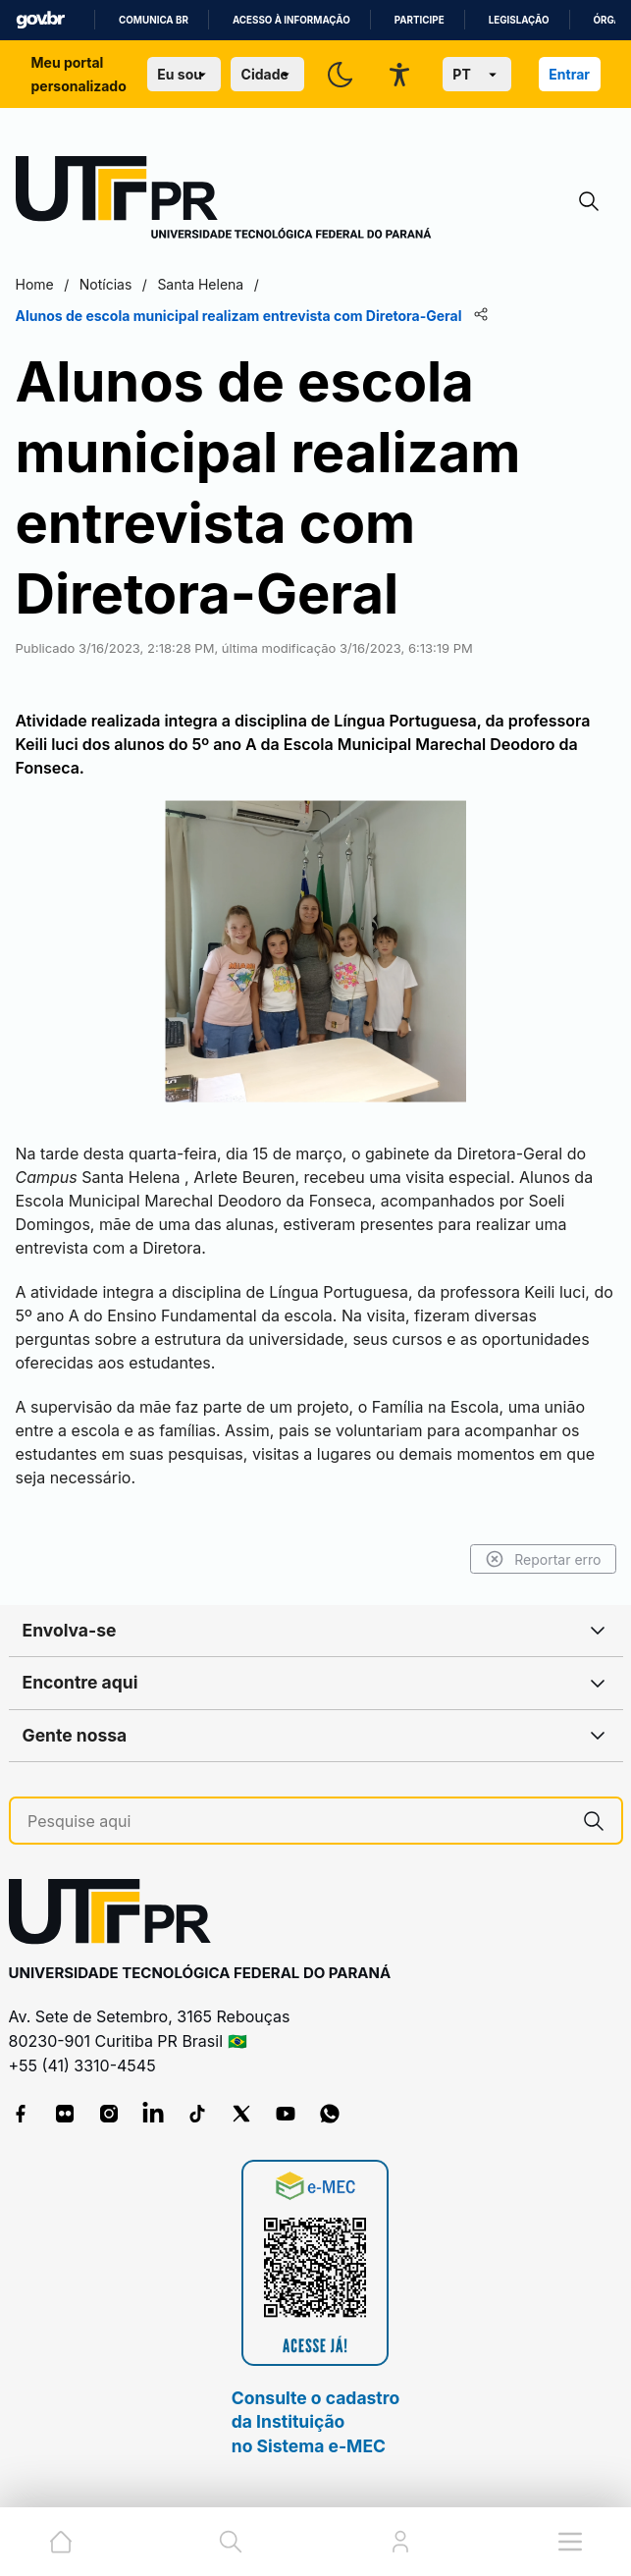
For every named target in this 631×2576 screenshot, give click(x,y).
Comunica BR (153, 20)
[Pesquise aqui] (296, 1821)
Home (35, 284)
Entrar (569, 74)
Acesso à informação (291, 20)
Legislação (519, 20)
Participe (419, 20)
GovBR (40, 20)
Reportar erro (543, 1559)
